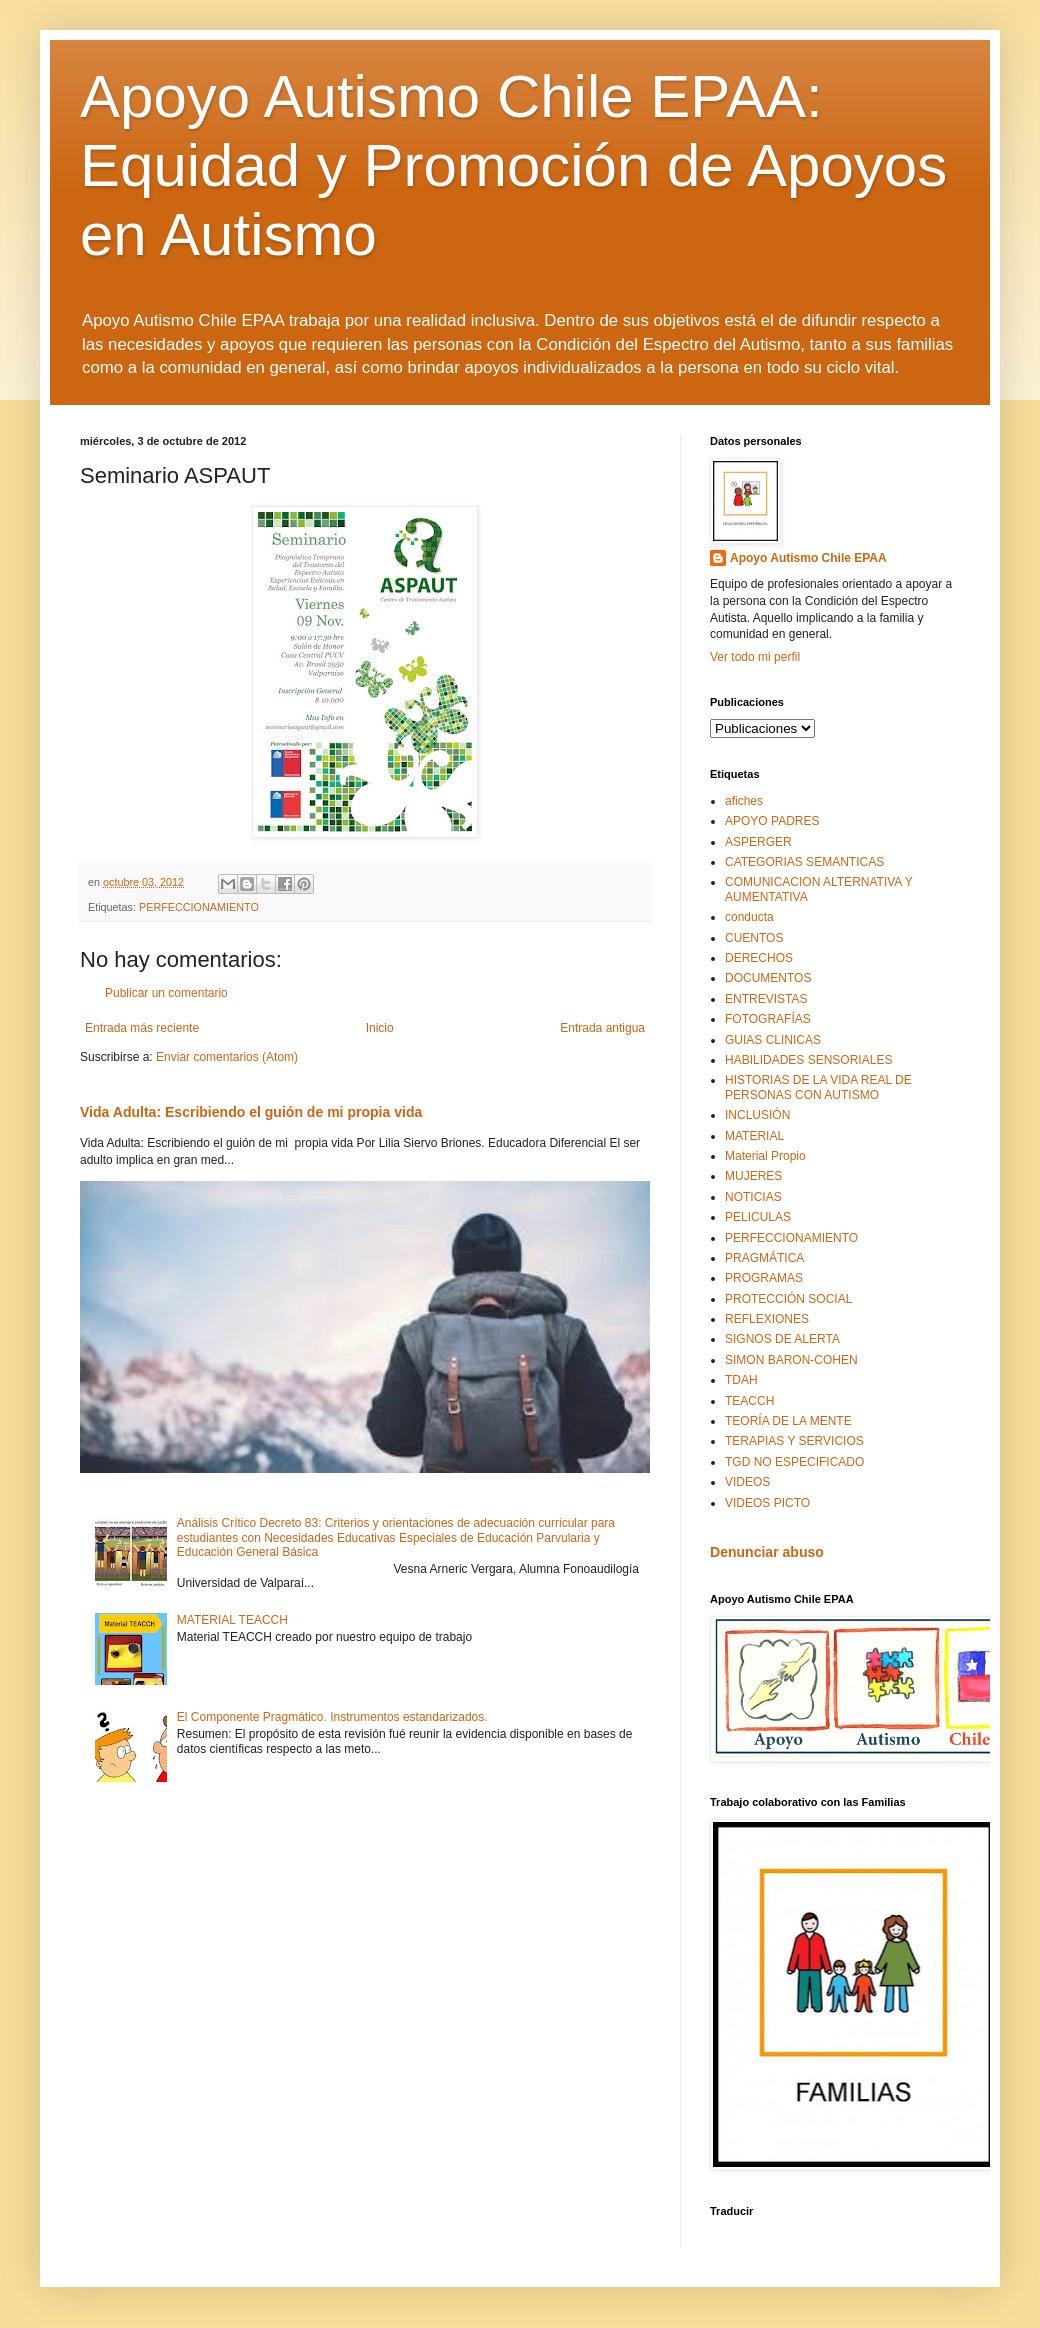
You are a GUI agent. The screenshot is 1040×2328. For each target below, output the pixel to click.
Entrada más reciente (142, 1028)
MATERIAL (754, 1136)
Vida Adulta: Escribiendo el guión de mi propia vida (251, 1112)
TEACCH (749, 1401)
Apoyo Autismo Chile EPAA (808, 558)
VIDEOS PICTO (767, 1503)
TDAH (741, 1380)
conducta (749, 917)
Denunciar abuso (767, 1552)
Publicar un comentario (166, 993)
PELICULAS (758, 1217)
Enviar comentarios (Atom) (227, 1057)
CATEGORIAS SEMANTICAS (804, 862)
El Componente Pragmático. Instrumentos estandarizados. (332, 1717)
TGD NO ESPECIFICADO (794, 1462)
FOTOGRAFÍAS (768, 1019)
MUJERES (753, 1176)
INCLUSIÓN (757, 1115)
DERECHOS (759, 958)
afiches (744, 801)
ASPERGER (758, 842)
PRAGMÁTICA (764, 1258)
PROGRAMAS (764, 1278)
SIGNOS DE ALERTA (782, 1339)
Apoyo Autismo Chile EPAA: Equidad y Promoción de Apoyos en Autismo (513, 165)
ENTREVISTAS (766, 999)
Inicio (380, 1028)
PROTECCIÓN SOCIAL (788, 1299)
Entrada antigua (602, 1028)
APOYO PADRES (772, 821)
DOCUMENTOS (768, 978)
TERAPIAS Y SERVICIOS (794, 1441)
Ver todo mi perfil (755, 657)
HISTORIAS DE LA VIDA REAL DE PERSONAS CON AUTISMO (818, 1087)
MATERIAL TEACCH (232, 1620)
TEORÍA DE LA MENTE (788, 1421)
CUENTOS (754, 938)
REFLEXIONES (767, 1319)
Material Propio (765, 1156)
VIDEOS (747, 1482)
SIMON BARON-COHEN (791, 1360)
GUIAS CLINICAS (773, 1040)
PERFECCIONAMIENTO (199, 907)
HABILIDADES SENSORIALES (808, 1060)
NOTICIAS (753, 1197)
